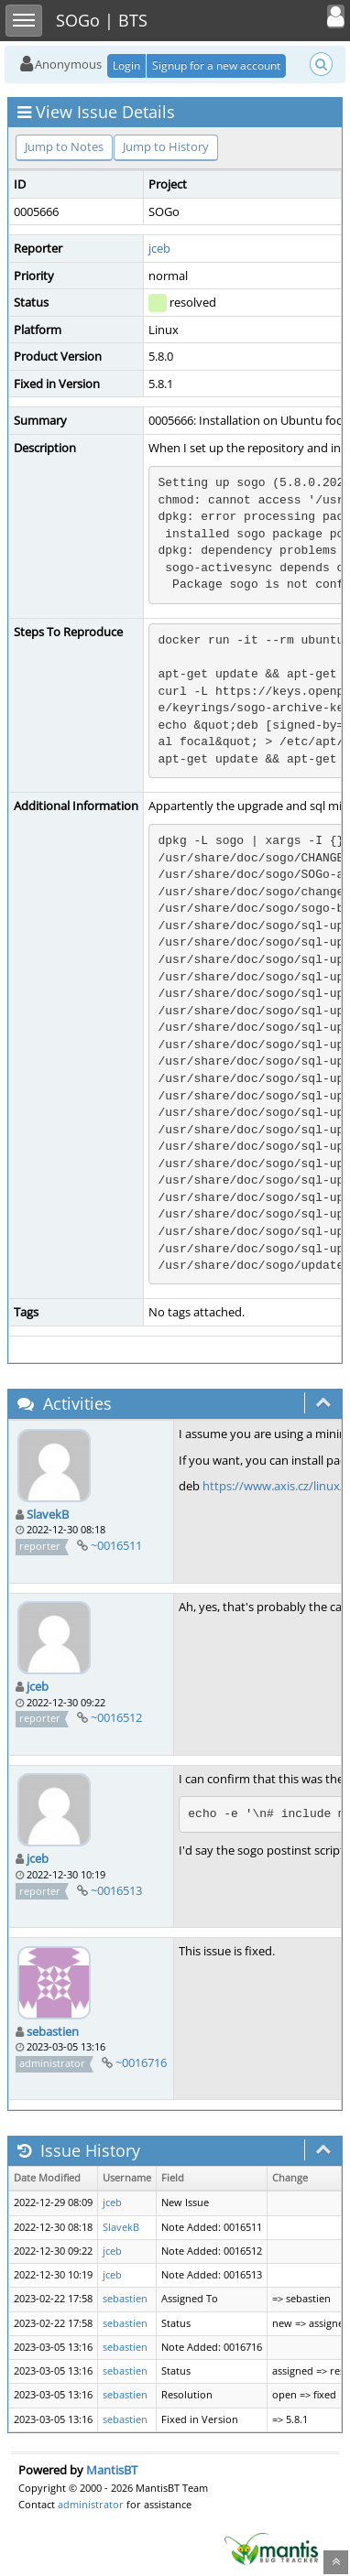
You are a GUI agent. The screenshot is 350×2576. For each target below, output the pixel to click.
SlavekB (48, 1514)
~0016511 (116, 1545)
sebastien (53, 2031)
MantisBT (111, 2470)
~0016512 (116, 1717)
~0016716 (141, 2062)
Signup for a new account (216, 65)
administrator (91, 2504)
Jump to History (166, 146)
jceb (159, 248)
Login (126, 65)
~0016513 (116, 1890)
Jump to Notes (64, 146)
